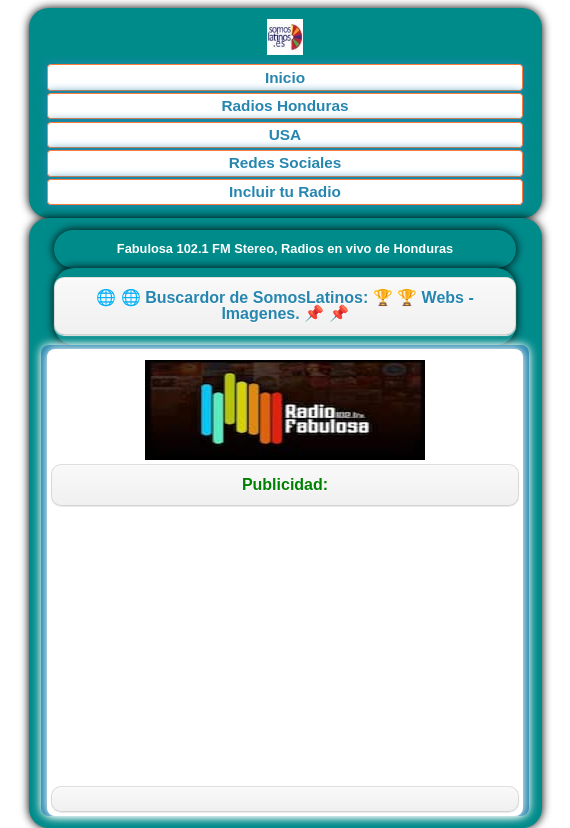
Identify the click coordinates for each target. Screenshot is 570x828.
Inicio (285, 77)
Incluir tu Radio (285, 191)
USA (285, 134)
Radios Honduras (284, 105)
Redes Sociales (285, 162)
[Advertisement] (285, 646)
